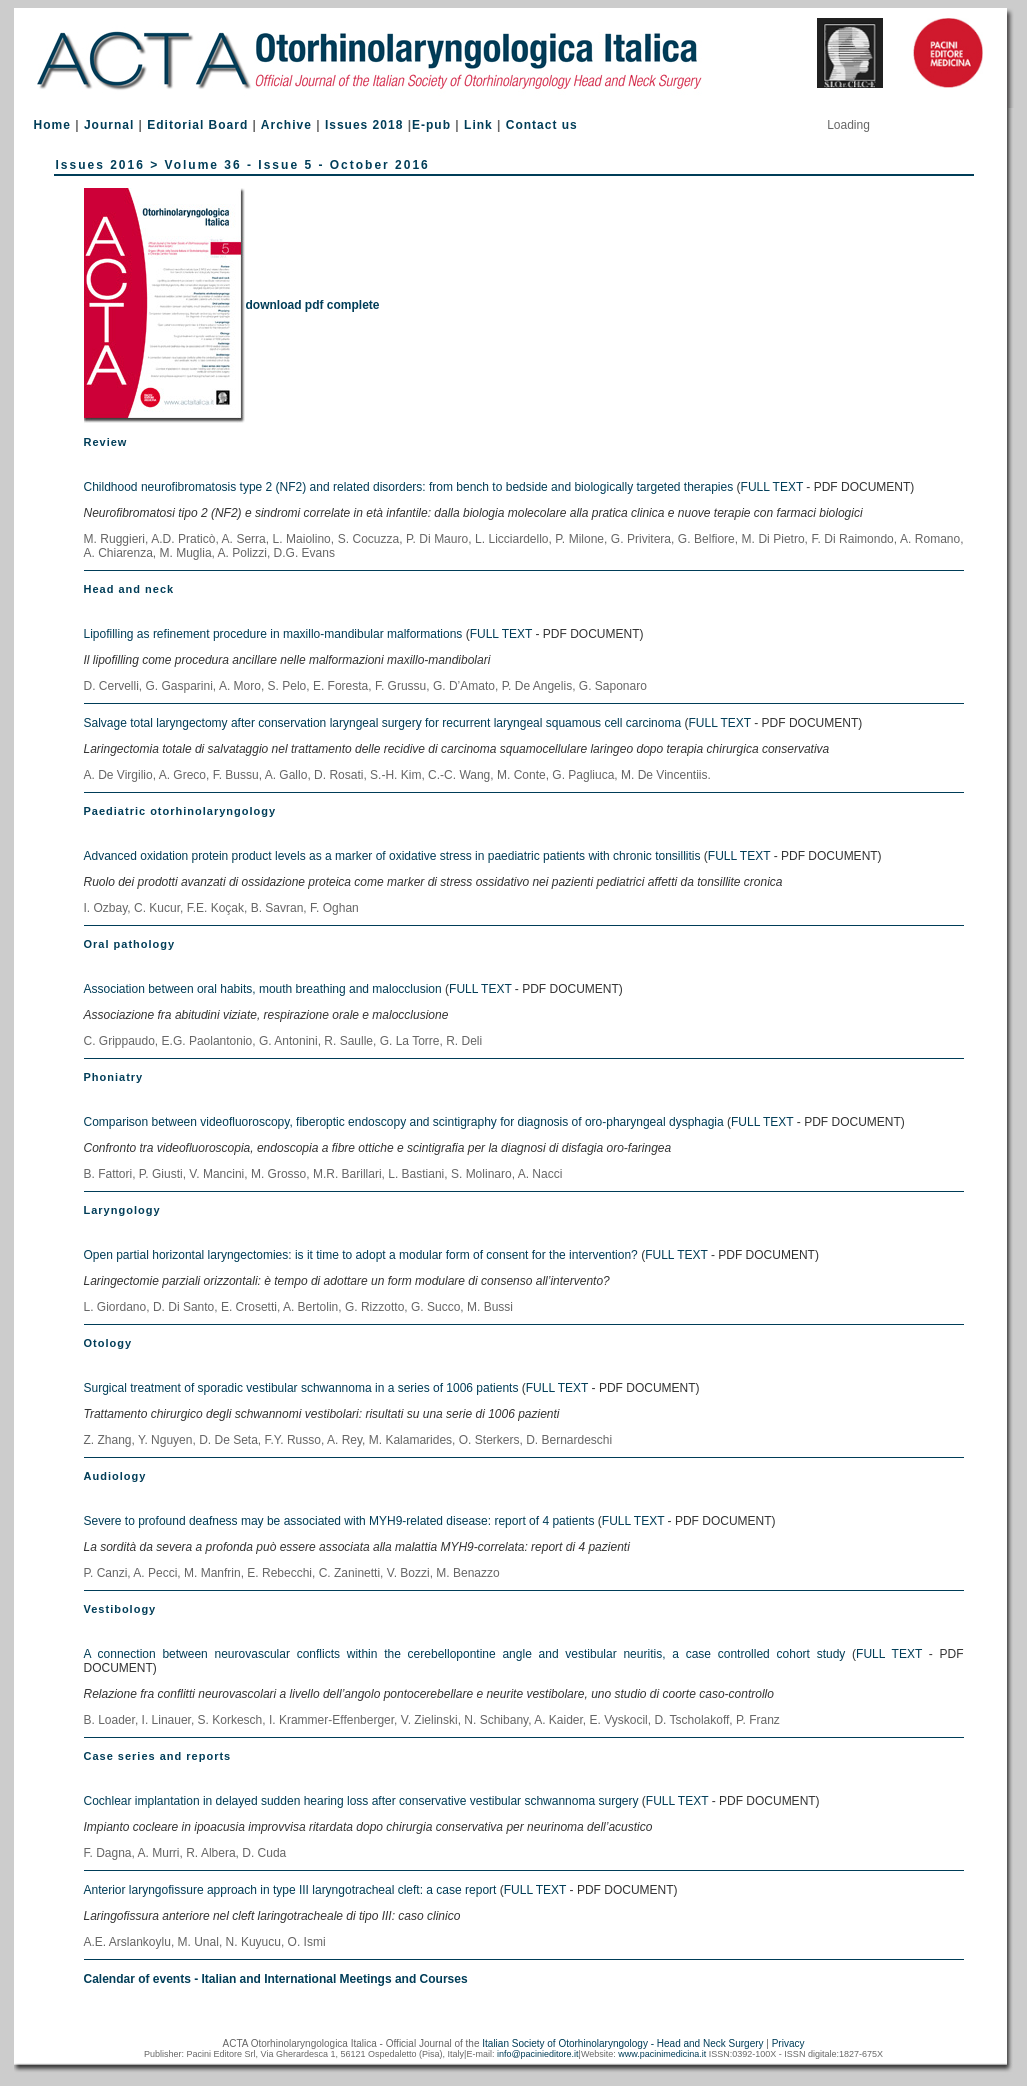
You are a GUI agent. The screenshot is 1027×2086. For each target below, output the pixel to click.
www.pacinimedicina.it (662, 2054)
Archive (286, 125)
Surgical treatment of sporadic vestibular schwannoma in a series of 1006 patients (301, 1388)
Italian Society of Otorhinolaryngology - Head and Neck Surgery (622, 2043)
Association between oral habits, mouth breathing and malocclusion (263, 989)
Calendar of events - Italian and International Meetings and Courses (276, 1979)
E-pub (431, 125)
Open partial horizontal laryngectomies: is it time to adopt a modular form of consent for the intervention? (361, 1255)
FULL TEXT (772, 487)
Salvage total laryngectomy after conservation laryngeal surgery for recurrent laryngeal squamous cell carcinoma (384, 723)
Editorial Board (197, 125)
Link (478, 125)
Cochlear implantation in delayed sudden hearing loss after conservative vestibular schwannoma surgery (361, 1801)
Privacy (788, 2043)
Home (52, 125)
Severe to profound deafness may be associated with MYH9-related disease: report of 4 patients (339, 1521)
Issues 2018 (364, 125)
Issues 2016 (100, 165)
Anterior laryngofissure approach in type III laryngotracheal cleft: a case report (290, 1890)
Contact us (542, 125)
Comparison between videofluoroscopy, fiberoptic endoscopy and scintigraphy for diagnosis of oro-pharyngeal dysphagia (404, 1122)
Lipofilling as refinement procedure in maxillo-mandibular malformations (273, 634)
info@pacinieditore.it (538, 2054)
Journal (109, 125)
